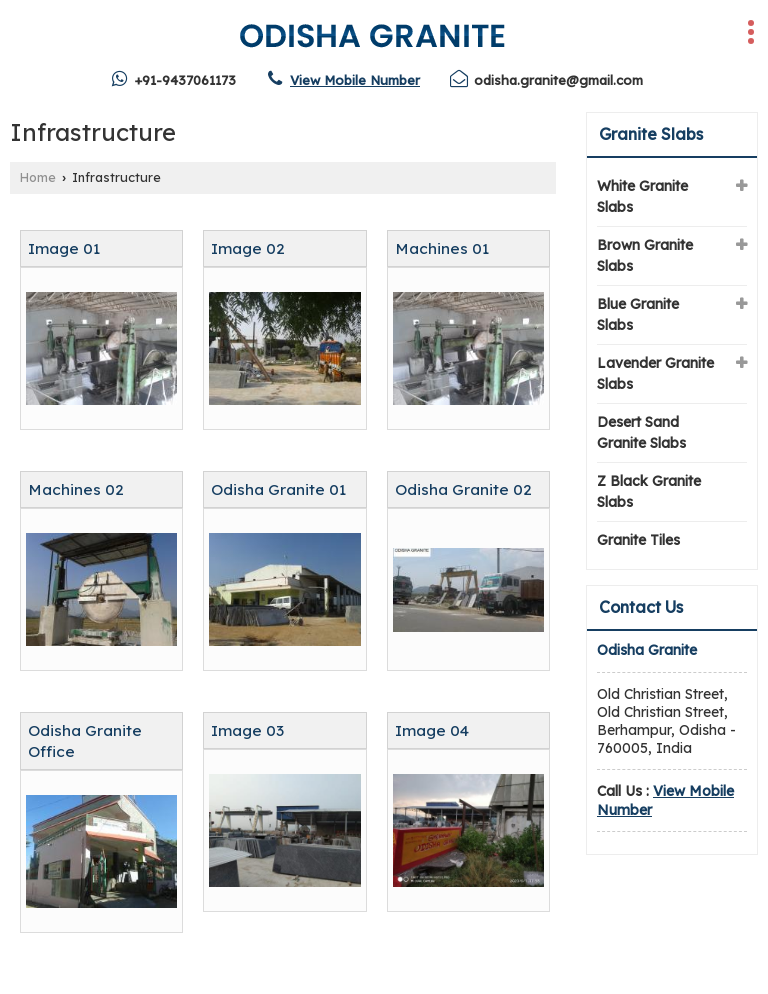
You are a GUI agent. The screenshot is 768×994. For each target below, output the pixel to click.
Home (38, 177)
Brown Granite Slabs (645, 255)
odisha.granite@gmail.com (558, 80)
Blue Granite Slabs (638, 314)
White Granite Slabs (642, 196)
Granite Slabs (651, 134)
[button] (355, 80)
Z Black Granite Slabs (649, 491)
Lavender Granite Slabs (655, 373)
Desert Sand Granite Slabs (641, 432)
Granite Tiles (638, 540)
